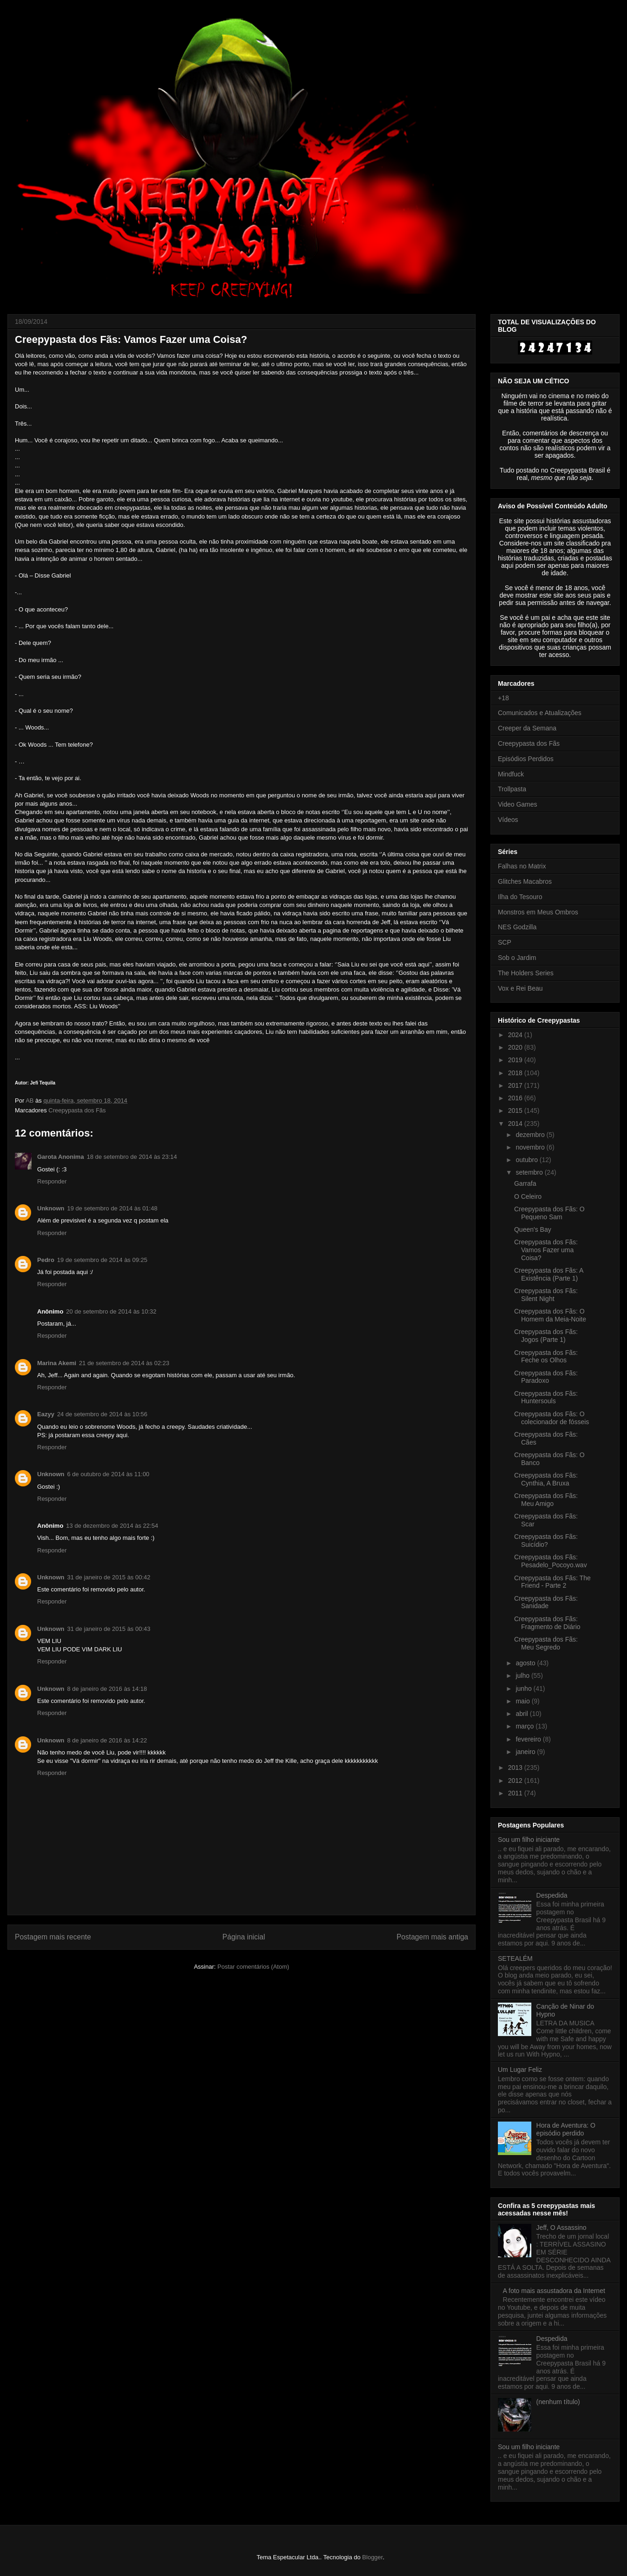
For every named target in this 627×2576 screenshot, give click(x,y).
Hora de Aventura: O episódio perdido (565, 2129)
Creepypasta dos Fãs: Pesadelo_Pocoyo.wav (550, 1561)
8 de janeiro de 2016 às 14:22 (107, 1740)
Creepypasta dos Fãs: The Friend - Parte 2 (552, 1582)
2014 (516, 1123)
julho (523, 1675)
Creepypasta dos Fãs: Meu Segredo (546, 1643)
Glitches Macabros (525, 881)
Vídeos (508, 819)
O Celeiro (528, 1196)
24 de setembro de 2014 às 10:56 (102, 1414)
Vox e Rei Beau (520, 988)
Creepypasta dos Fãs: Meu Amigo (546, 1499)
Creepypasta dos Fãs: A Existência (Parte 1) (548, 1274)
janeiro (526, 1751)
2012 (516, 1780)
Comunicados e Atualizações (539, 712)
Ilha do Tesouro (520, 896)
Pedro (45, 1259)
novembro (531, 1147)
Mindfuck (511, 774)
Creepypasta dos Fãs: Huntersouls (546, 1397)
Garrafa (525, 1183)
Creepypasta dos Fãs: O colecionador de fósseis (551, 1418)
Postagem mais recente (53, 1937)
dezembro (531, 1134)
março (526, 1726)
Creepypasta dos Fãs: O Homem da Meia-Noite (550, 1315)
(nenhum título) (558, 2401)
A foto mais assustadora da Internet (554, 2290)
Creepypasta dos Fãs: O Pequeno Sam (549, 1213)
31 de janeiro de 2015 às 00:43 (108, 1628)
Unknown (51, 1208)
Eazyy (45, 1414)
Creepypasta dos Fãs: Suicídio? (546, 1540)
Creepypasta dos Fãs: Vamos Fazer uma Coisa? (546, 1250)
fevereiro (529, 1739)
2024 (516, 1034)
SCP (504, 942)
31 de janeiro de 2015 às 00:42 (108, 1577)
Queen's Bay (532, 1229)
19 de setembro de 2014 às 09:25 (102, 1259)
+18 (503, 698)
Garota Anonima (60, 1156)
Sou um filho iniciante (529, 1839)
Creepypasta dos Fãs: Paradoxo (546, 1377)
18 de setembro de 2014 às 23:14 (132, 1156)
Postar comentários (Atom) (253, 1966)
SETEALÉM (515, 1958)
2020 (516, 1047)
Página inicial (243, 1937)
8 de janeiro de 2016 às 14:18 (107, 1688)
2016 (516, 1098)
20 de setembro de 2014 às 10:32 (111, 1311)
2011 (516, 1793)
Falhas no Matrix (522, 866)
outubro (527, 1159)
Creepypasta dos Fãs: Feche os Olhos (546, 1356)
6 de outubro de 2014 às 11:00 (108, 1474)
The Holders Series (526, 973)
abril (522, 1713)
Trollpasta (512, 789)
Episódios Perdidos (526, 758)
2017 (516, 1085)
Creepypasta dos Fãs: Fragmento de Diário (547, 1622)
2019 (516, 1060)
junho (524, 1688)
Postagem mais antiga (432, 1937)
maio (523, 1701)
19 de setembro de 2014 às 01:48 (112, 1208)
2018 (516, 1073)
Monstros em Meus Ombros (538, 912)
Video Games (517, 804)
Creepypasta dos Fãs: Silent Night (546, 1294)
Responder (52, 1181)
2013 (516, 1767)
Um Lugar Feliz (520, 2069)
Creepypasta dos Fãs (77, 1110)
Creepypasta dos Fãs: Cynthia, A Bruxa (546, 1479)
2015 (516, 1110)
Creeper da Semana (527, 728)
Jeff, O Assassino (561, 2227)
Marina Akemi (56, 1363)
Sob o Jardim (517, 957)
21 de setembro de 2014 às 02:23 (124, 1363)
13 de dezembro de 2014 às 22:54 (112, 1525)
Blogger (372, 2557)
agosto (526, 1663)
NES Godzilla (517, 927)
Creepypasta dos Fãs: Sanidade (546, 1602)
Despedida (552, 1895)
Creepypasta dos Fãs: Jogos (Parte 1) (546, 1335)
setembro (530, 1172)
